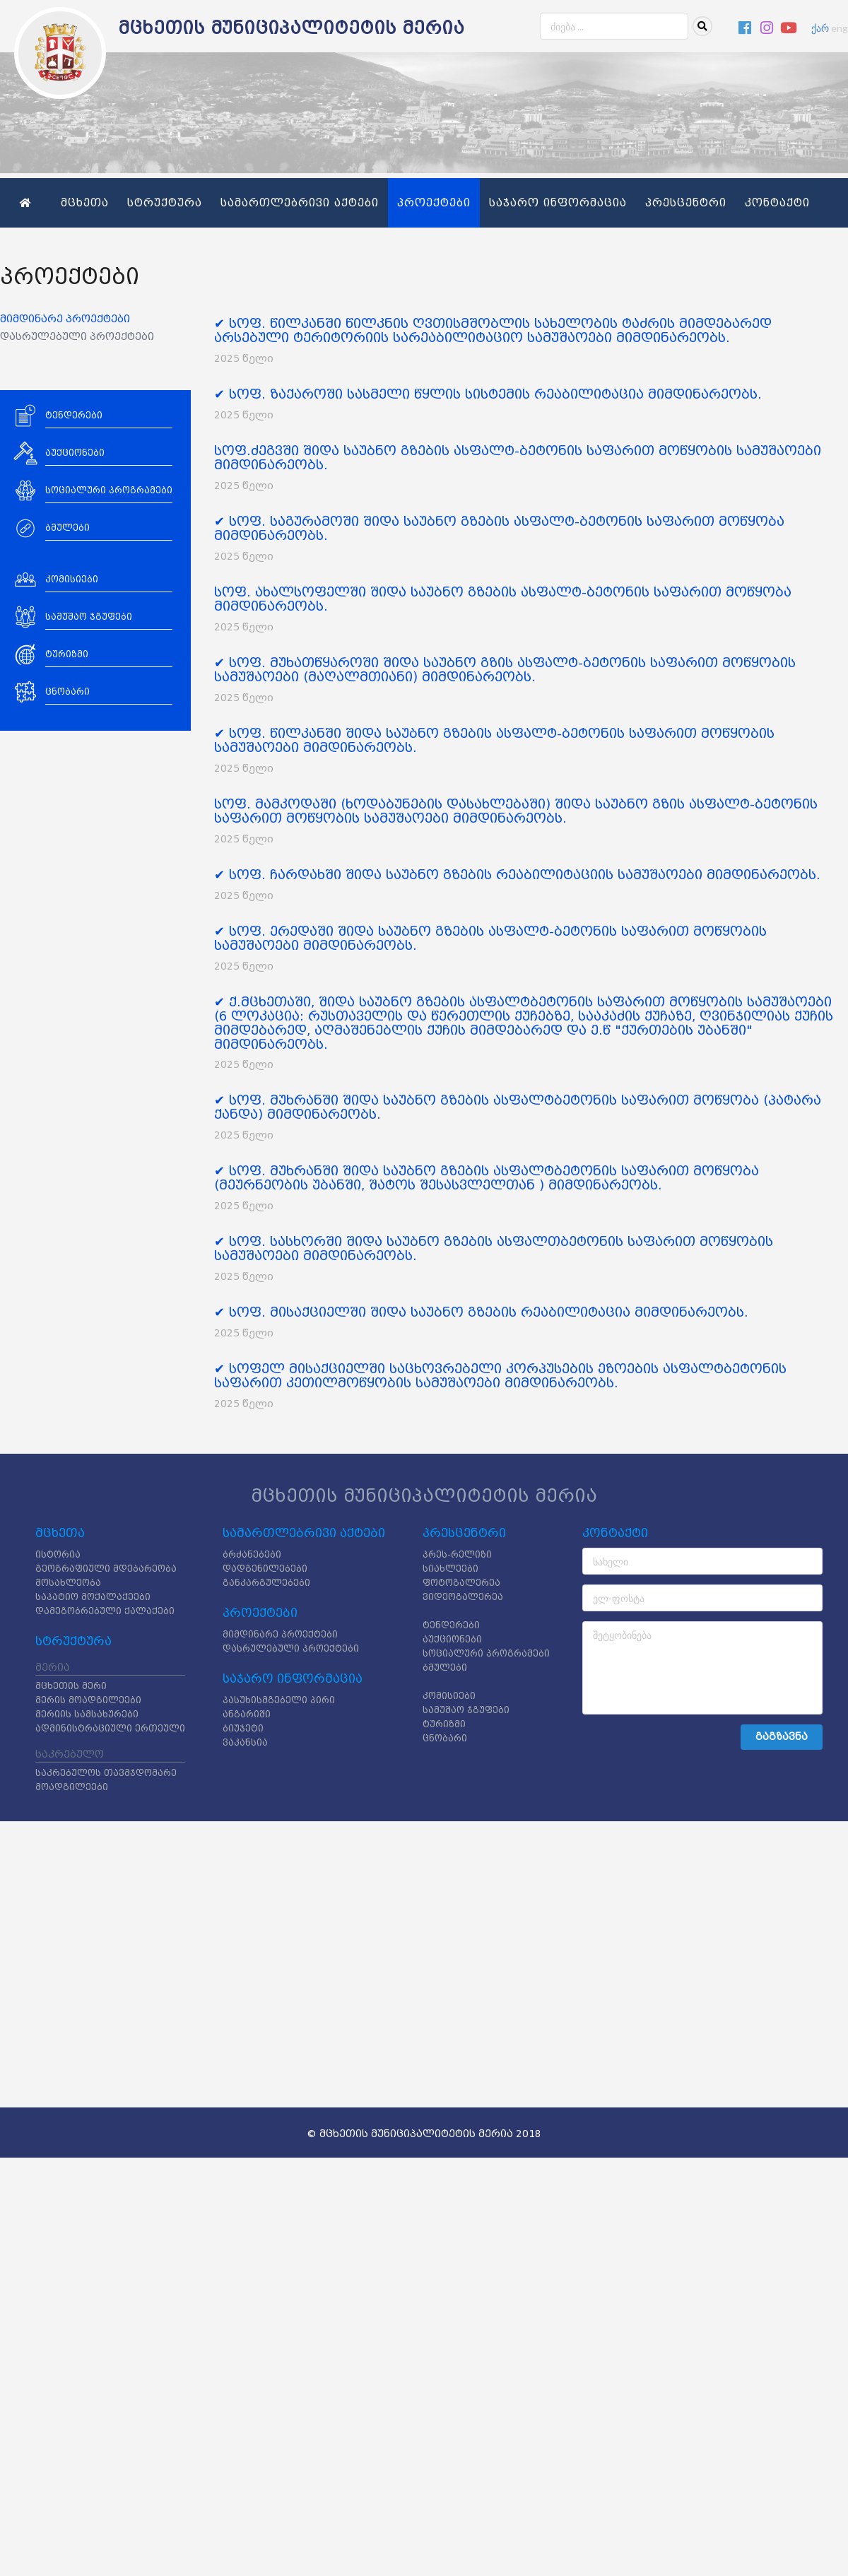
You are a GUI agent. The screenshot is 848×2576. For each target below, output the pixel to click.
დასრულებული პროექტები (77, 337)
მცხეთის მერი (71, 1686)
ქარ (820, 28)
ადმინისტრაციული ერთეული (110, 1728)
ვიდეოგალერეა (463, 1597)
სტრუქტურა (164, 202)
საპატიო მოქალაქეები (93, 1597)
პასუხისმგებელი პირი (279, 1700)
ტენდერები (451, 1625)
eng (839, 28)
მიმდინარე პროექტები (65, 319)
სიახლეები (450, 1568)
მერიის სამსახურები (87, 1714)
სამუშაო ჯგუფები (466, 1710)
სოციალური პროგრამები (486, 1653)
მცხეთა (85, 202)
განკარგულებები (266, 1582)
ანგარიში (247, 1714)
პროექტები (434, 202)
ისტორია (58, 1554)
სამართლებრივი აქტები (299, 202)
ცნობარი (445, 1738)
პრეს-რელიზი (457, 1554)
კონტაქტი (777, 202)
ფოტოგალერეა (461, 1582)
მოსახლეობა (68, 1582)
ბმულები (445, 1667)
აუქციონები (452, 1639)
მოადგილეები (71, 1787)
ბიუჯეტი (243, 1728)
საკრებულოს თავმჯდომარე (106, 1773)
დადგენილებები (265, 1568)
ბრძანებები (252, 1554)
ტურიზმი (444, 1724)
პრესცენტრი (685, 202)
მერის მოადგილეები (88, 1700)
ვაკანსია (245, 1742)
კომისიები (449, 1695)
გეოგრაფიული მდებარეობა (106, 1568)
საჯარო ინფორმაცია (558, 202)
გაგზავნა (781, 1737)
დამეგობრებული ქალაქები (105, 1611)
